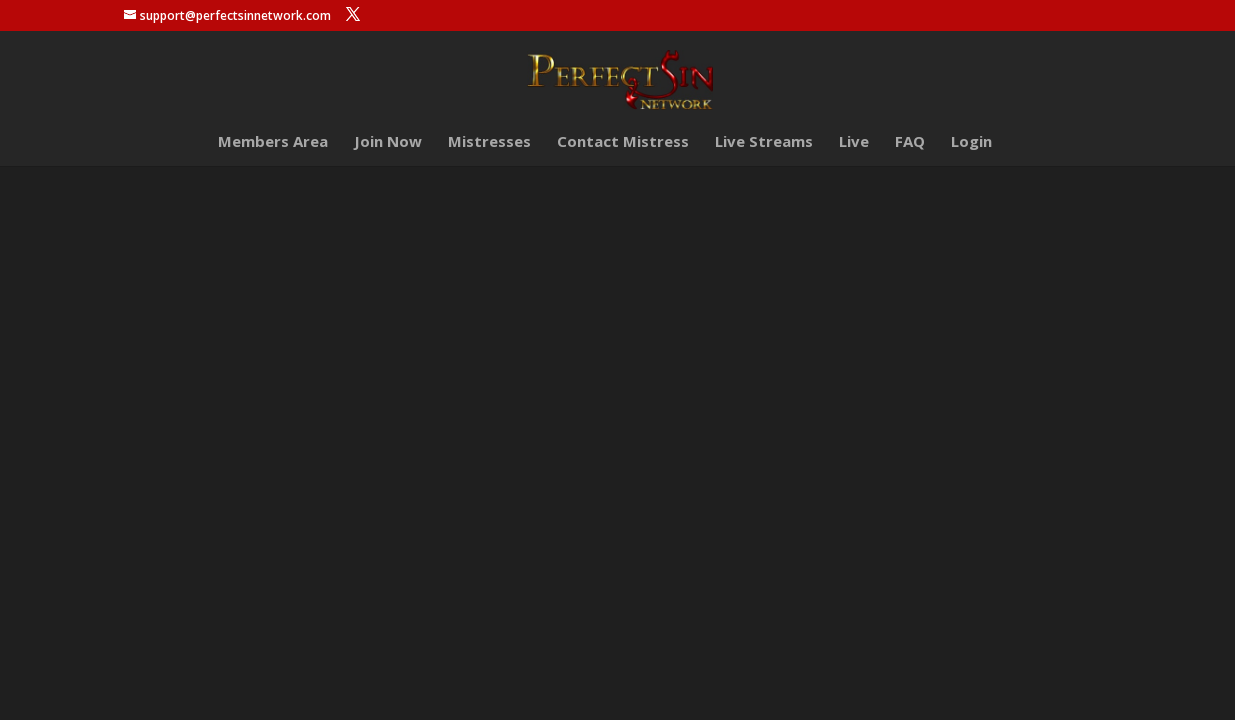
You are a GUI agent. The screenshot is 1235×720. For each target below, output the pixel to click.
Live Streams (764, 142)
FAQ (910, 142)
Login (971, 142)
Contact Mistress (623, 142)
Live (854, 142)
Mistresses (489, 142)
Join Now (388, 142)
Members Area (273, 142)
